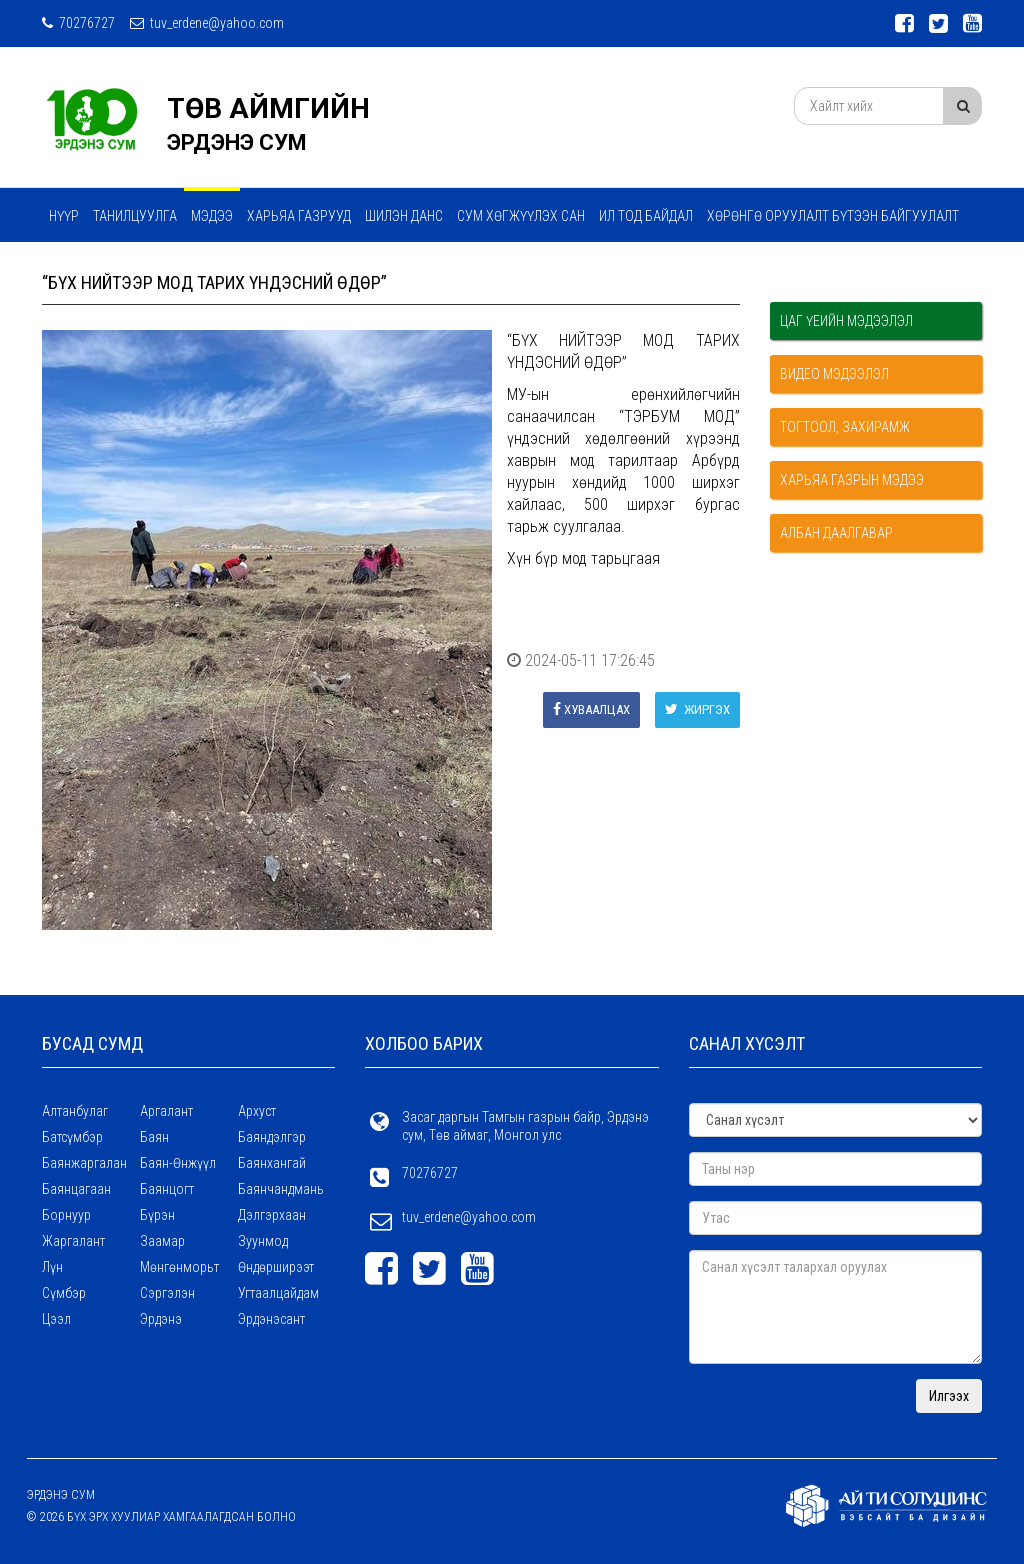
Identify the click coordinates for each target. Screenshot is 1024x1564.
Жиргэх (697, 709)
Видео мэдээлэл (834, 374)
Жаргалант (73, 1241)
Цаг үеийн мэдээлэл (846, 321)
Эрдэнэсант (271, 1319)
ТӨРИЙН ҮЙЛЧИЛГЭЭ (289, 269)
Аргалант (166, 1111)
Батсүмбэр (72, 1137)
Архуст (257, 1111)
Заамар (162, 1241)
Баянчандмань (281, 1189)
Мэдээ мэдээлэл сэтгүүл (132, 269)
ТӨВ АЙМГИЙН (268, 108)
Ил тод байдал (646, 216)
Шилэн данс (404, 216)
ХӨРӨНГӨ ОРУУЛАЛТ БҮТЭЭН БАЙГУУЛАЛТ (833, 216)
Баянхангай (272, 1163)
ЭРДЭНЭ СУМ (237, 142)
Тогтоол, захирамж (845, 427)
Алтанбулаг (75, 1111)
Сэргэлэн (167, 1293)
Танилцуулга (135, 216)
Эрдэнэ (161, 1319)
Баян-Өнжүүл (178, 1163)
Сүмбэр (64, 1293)
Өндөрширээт (276, 1267)
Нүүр (64, 216)
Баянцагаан (76, 1189)
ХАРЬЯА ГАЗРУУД (299, 216)
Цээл (56, 1319)
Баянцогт (167, 1189)
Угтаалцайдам (278, 1293)
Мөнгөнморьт (179, 1267)
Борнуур (66, 1215)
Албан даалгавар (836, 533)
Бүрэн (157, 1215)
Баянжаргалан (84, 1163)
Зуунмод (263, 1241)
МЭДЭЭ (212, 216)
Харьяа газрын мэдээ (852, 480)
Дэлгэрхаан (272, 1215)
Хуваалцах (591, 709)
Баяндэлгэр (272, 1137)
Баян (154, 1137)
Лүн (52, 1267)
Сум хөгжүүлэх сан (521, 216)
